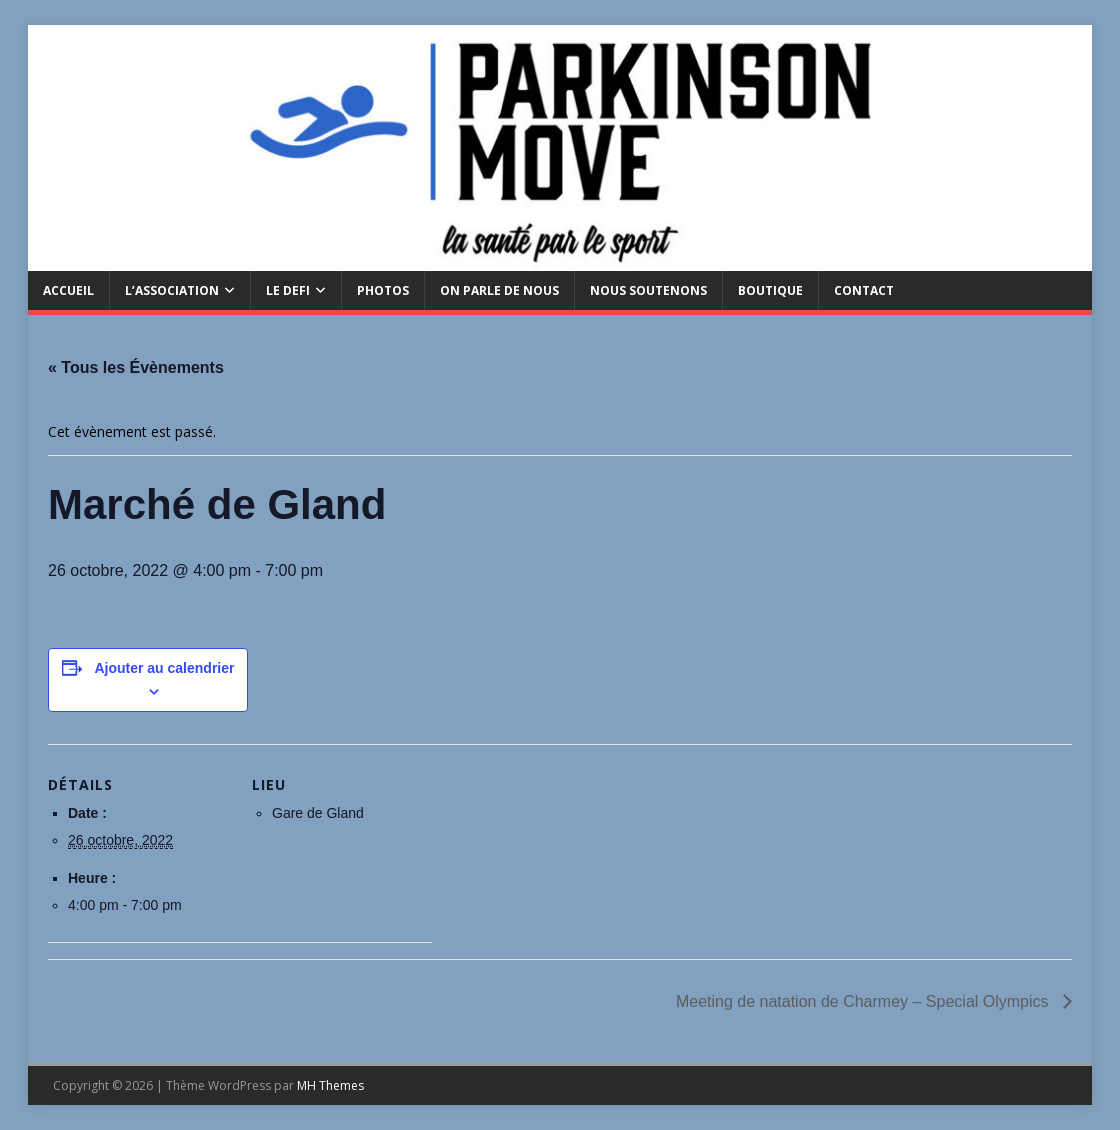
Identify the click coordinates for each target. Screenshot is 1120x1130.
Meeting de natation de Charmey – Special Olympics (864, 1001)
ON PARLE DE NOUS (499, 290)
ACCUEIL (68, 290)
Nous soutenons (648, 290)
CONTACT (864, 290)
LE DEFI (288, 290)
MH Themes (330, 1085)
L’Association (172, 290)
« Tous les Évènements (136, 367)
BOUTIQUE (770, 290)
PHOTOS (383, 290)
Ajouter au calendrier (164, 668)
